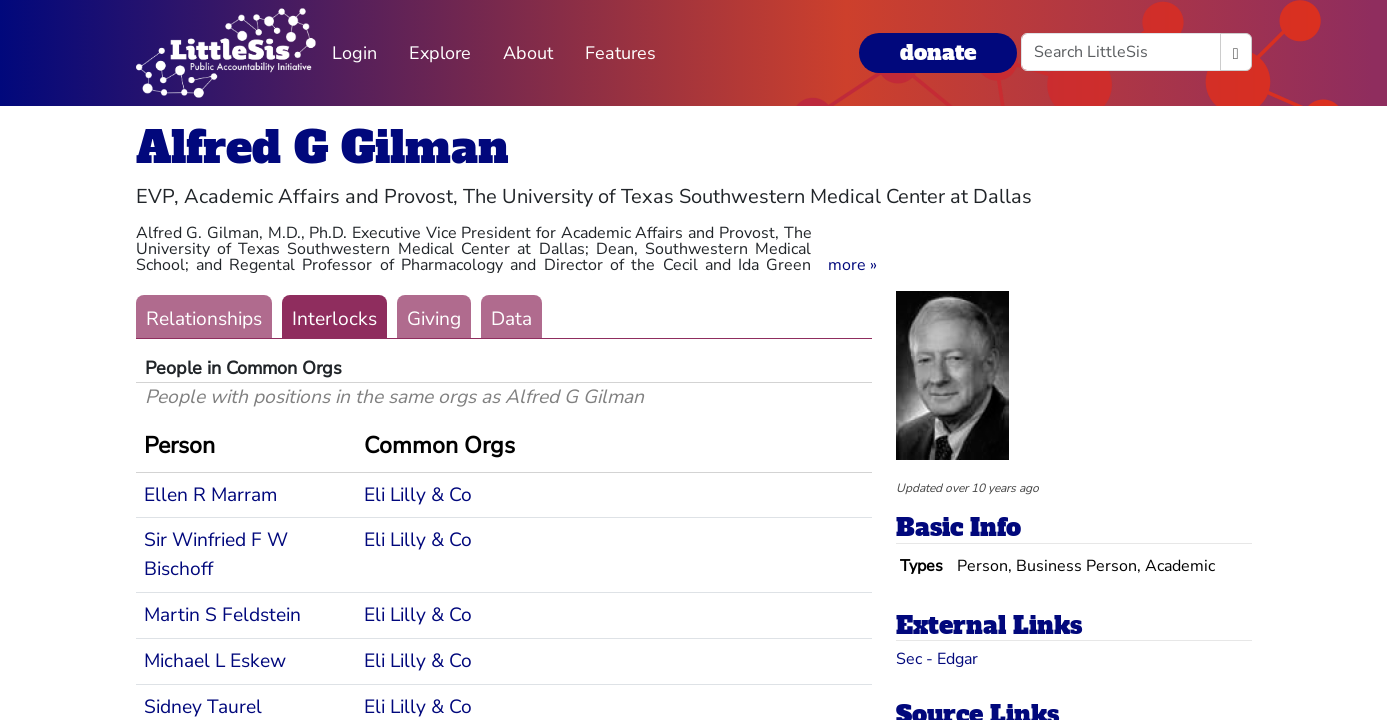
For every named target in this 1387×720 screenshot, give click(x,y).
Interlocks (334, 319)
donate (938, 52)
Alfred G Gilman (322, 147)
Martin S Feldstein (222, 615)
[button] (852, 265)
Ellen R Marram (210, 495)
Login (354, 53)
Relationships (204, 319)
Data (511, 319)
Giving (434, 319)
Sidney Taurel (203, 707)
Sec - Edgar (937, 659)
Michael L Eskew (215, 661)
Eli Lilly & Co (418, 495)
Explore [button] (440, 53)
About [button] (528, 53)
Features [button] (620, 53)
